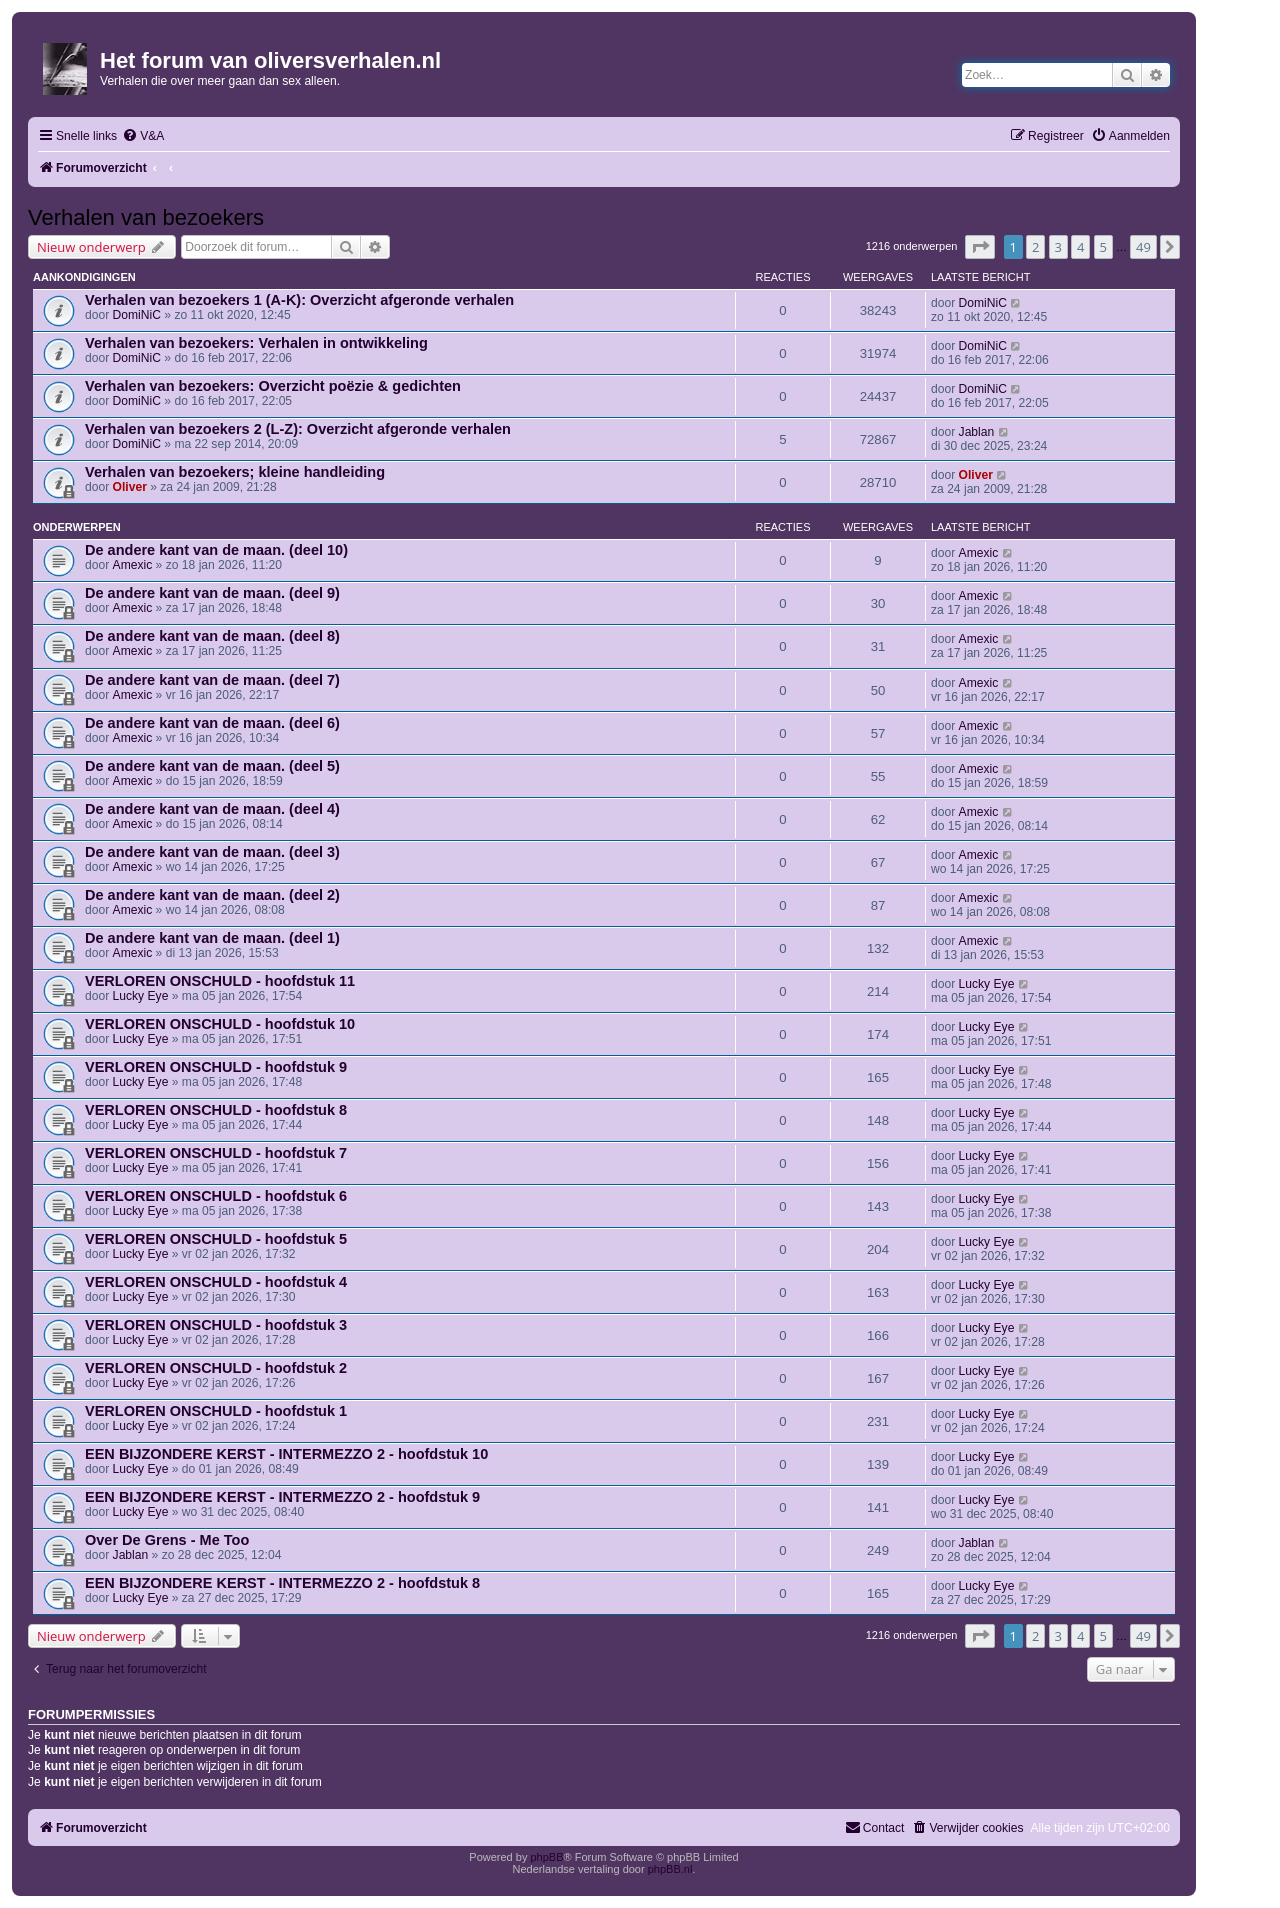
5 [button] (1103, 247)
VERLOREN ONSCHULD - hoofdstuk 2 (216, 1368)
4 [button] (1080, 247)
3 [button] (1058, 247)
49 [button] (1143, 247)
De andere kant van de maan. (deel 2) (212, 895)
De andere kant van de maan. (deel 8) (212, 636)
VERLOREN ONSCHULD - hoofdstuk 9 (216, 1067)
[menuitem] (143, 136)
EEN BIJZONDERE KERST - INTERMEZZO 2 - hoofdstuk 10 (286, 1454)
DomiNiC (137, 315)
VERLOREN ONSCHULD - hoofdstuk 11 (220, 981)
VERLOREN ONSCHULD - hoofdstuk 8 (216, 1110)
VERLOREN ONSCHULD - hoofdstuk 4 (216, 1282)
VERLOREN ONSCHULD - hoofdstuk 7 (216, 1153)
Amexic (133, 565)
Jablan (977, 432)
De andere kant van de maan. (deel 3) (212, 852)
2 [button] (1035, 247)
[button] (980, 247)
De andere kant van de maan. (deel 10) (216, 550)
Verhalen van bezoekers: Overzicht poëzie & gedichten (273, 386)
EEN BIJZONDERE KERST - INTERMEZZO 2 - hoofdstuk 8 (282, 1583)
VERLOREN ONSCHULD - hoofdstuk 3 (216, 1325)
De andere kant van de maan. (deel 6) (212, 723)
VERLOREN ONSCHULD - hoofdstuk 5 (216, 1239)
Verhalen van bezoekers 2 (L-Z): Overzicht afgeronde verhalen (298, 429)
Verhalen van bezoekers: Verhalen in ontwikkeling (256, 343)
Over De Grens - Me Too (167, 1540)
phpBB (546, 1857)
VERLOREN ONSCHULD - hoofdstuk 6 (216, 1196)
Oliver (130, 487)
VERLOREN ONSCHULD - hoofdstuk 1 (216, 1411)
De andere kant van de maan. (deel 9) (212, 593)
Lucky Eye (141, 996)
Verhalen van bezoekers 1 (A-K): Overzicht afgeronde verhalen (299, 300)
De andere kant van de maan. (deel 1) (212, 938)
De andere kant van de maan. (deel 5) (212, 766)
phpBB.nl (670, 1869)
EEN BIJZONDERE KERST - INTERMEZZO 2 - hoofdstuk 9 (282, 1497)
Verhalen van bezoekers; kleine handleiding (235, 472)
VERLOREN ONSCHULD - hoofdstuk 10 (220, 1024)
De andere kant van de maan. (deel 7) (212, 680)
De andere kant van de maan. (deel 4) (212, 809)
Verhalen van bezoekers (146, 217)
